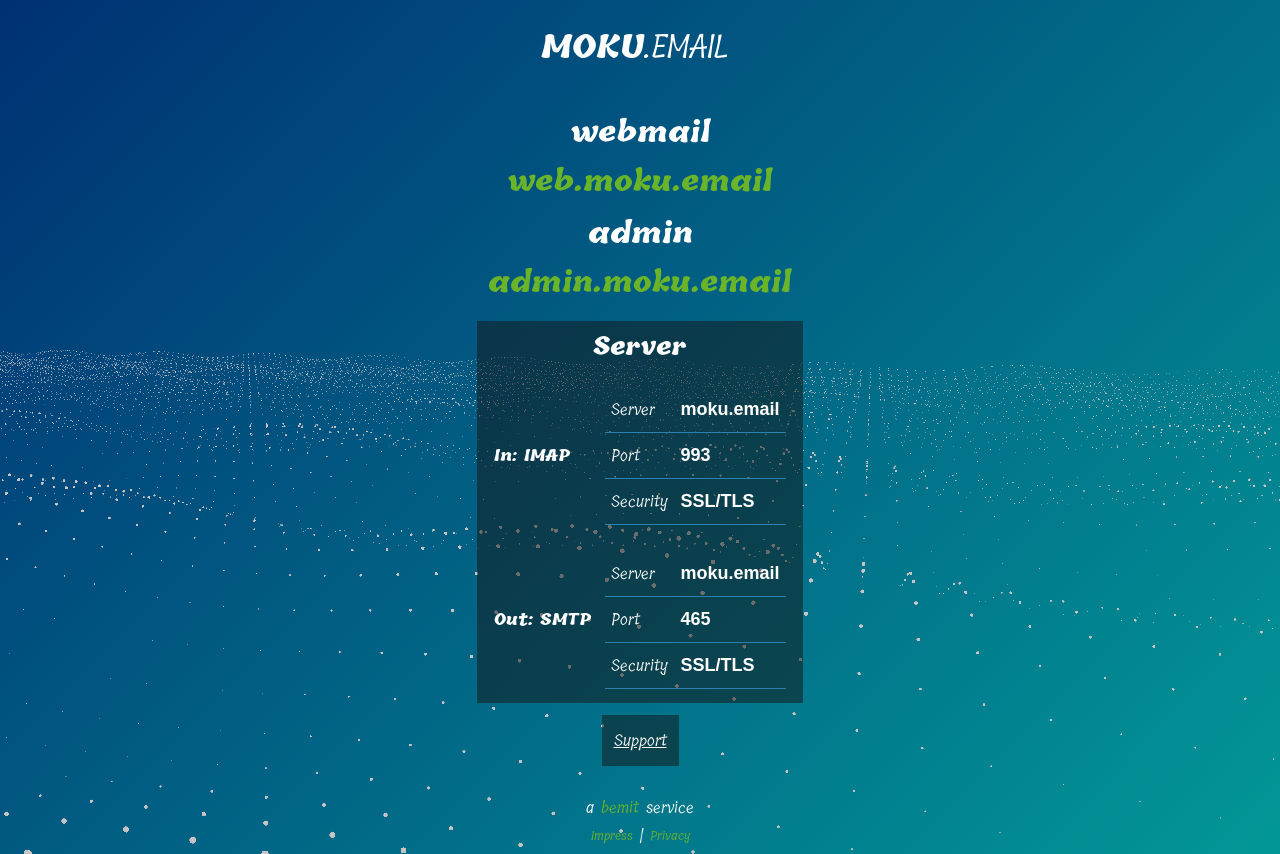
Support (640, 740)
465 (695, 619)
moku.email (729, 409)
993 (695, 455)
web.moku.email (640, 182)
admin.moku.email (640, 283)
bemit (620, 807)
